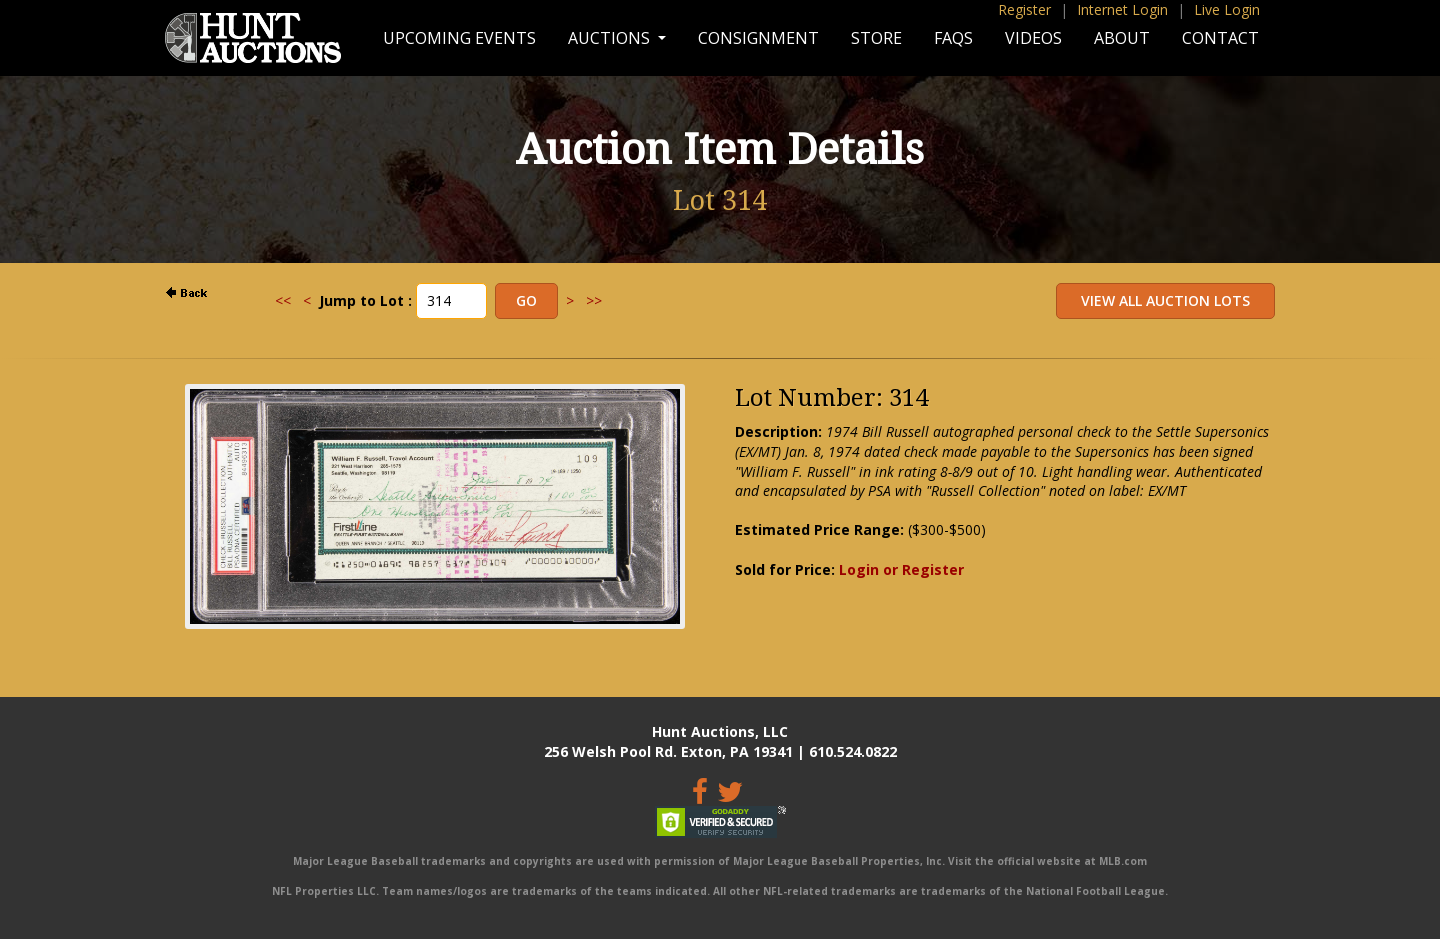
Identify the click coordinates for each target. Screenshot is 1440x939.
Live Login (1227, 9)
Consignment (758, 38)
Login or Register (901, 569)
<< (283, 300)
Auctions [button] (611, 38)
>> (594, 300)
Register (1024, 9)
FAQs (953, 38)
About (1122, 38)
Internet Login (1122, 9)
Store (876, 38)
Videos (1033, 38)
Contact (1220, 38)
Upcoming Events (459, 38)
